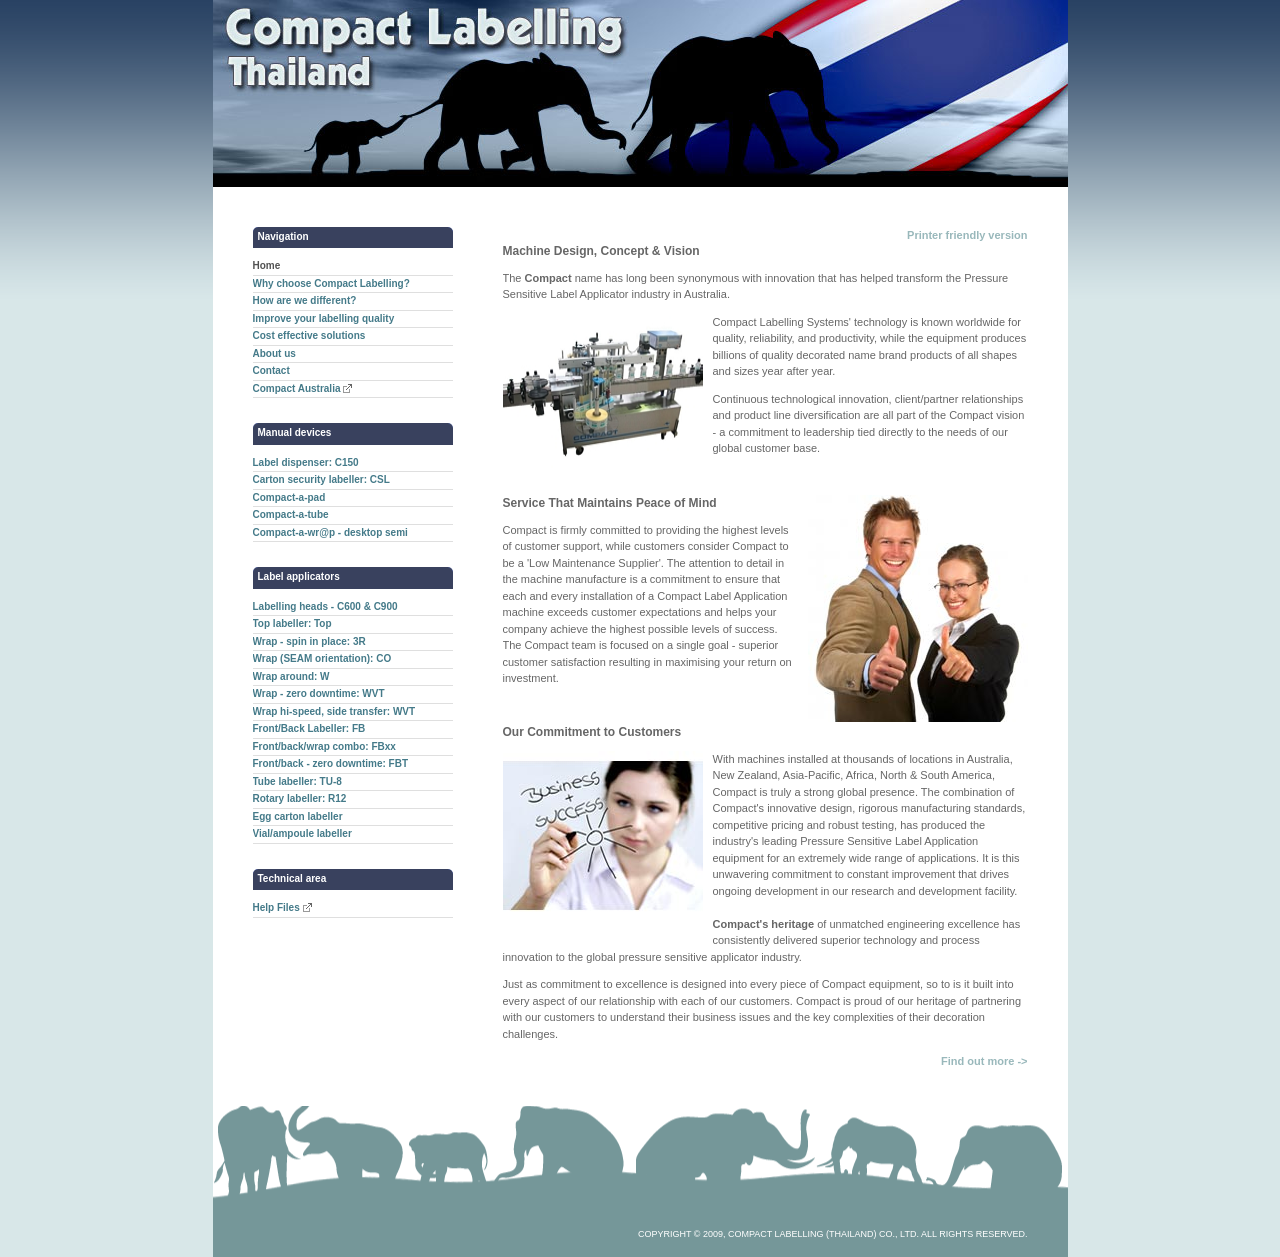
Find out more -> (984, 1061)
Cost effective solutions (309, 335)
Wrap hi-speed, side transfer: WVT (334, 711)
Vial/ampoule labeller (302, 833)
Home (267, 265)
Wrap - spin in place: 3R (309, 641)
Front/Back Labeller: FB (309, 728)
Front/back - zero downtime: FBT (331, 763)
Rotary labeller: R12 (300, 798)
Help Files (276, 907)
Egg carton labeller (298, 816)
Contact (271, 370)
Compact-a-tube (291, 514)
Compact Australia (297, 388)
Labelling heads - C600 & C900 (325, 606)
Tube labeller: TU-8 (297, 781)
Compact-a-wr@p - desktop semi (330, 532)
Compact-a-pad (289, 497)
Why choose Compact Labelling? (331, 283)
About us (274, 353)
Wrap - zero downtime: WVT (319, 693)
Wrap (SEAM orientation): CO (322, 658)
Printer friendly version (967, 235)
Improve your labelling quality (324, 318)
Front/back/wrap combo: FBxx (324, 746)
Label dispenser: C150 (306, 462)
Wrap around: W (291, 676)
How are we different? (305, 300)
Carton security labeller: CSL (321, 479)
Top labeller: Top (292, 623)
